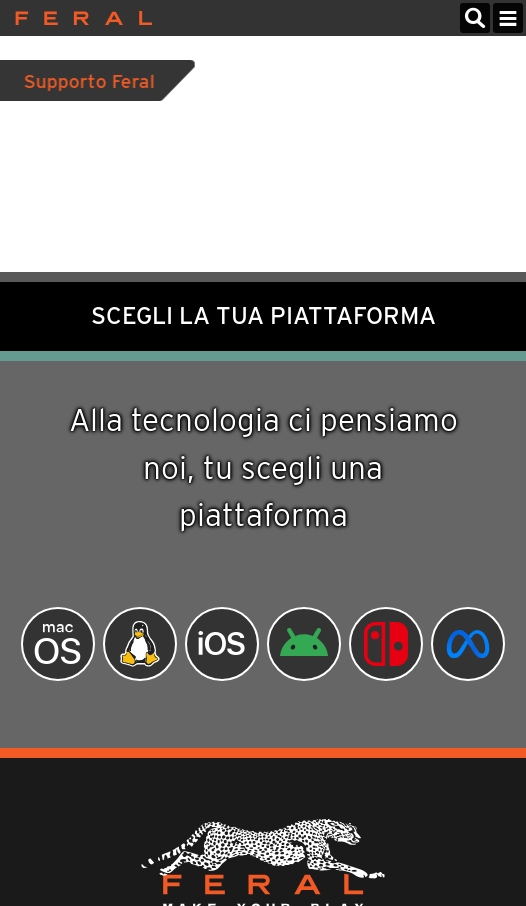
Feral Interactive (78, 18)
